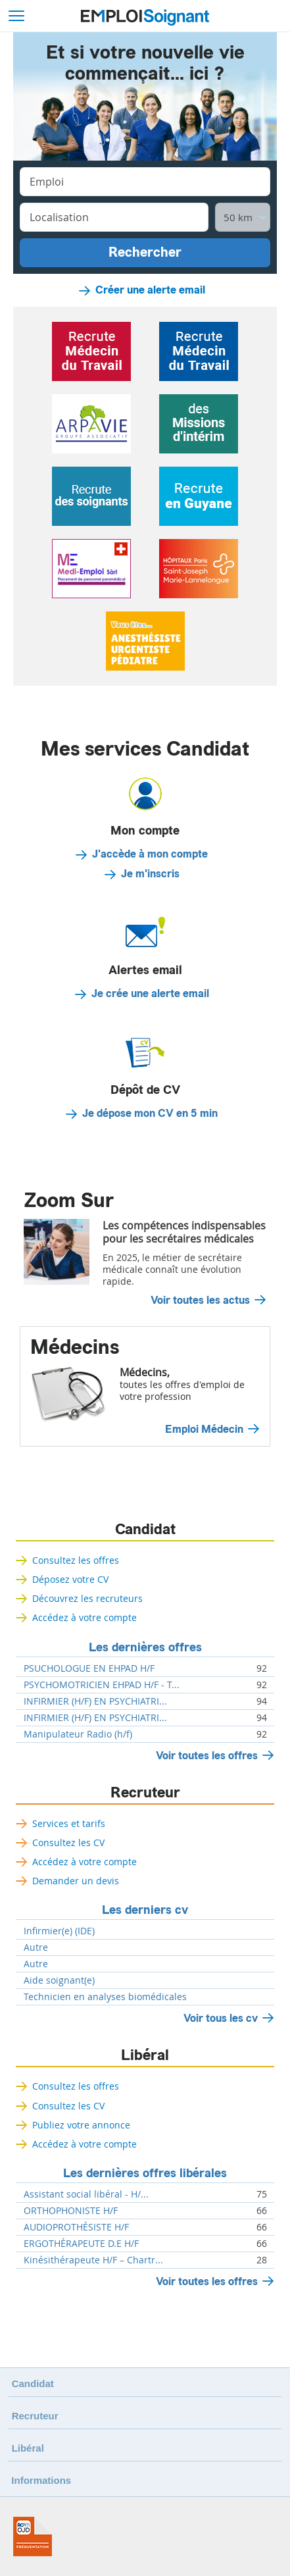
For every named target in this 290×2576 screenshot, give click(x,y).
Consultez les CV (68, 1842)
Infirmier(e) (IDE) (59, 1931)
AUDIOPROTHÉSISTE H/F (76, 2227)
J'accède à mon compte (150, 854)
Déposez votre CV (70, 1579)
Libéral (145, 2055)
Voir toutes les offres (207, 1755)
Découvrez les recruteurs (87, 1598)
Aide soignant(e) (59, 1980)
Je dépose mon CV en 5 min (150, 1113)
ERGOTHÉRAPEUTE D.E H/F (81, 2244)
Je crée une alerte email (150, 993)
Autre (36, 1947)
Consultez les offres (75, 1560)
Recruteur (145, 1792)
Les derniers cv (145, 1910)
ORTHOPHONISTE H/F (71, 2211)
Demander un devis (75, 1880)
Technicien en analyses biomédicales (105, 1997)
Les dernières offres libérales (145, 2173)
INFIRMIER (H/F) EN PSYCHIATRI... (95, 1701)
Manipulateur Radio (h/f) (78, 1734)
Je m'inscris (150, 874)
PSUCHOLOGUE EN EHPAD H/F (89, 1668)
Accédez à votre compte (84, 1617)
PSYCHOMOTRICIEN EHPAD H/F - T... (102, 1685)
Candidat (145, 1529)
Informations (41, 2480)
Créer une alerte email (150, 290)
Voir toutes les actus (200, 1300)
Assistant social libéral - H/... (86, 2194)
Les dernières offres (145, 1647)
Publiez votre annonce (81, 2125)
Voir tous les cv (220, 2018)
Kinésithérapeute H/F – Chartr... (93, 2260)
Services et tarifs (68, 1823)
